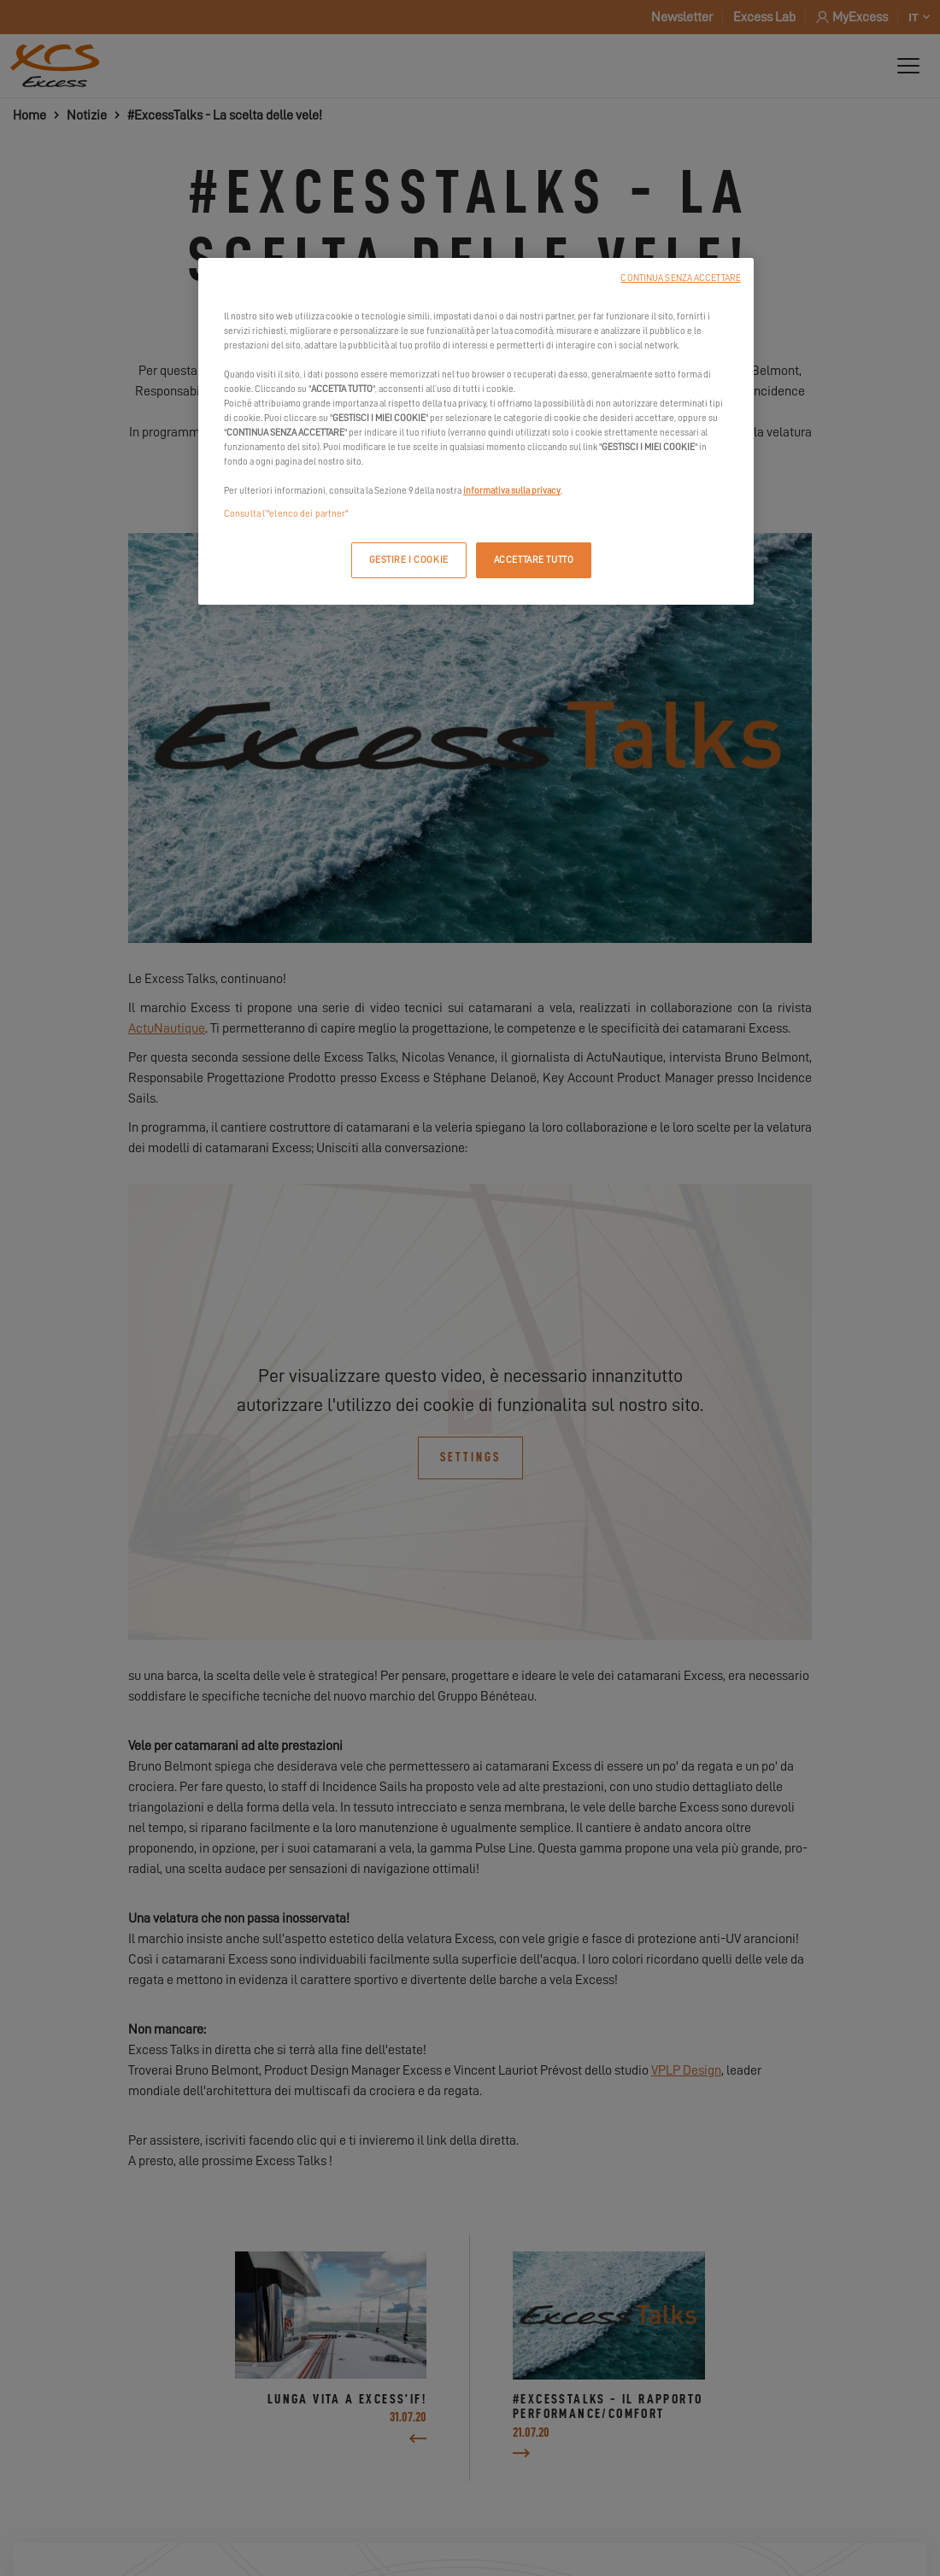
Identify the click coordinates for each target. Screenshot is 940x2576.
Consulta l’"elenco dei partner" (286, 513)
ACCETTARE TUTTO (534, 560)
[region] (476, 432)
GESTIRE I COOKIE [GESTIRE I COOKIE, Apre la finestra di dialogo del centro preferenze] (409, 560)
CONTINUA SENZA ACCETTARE (680, 278)
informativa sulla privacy (512, 490)
